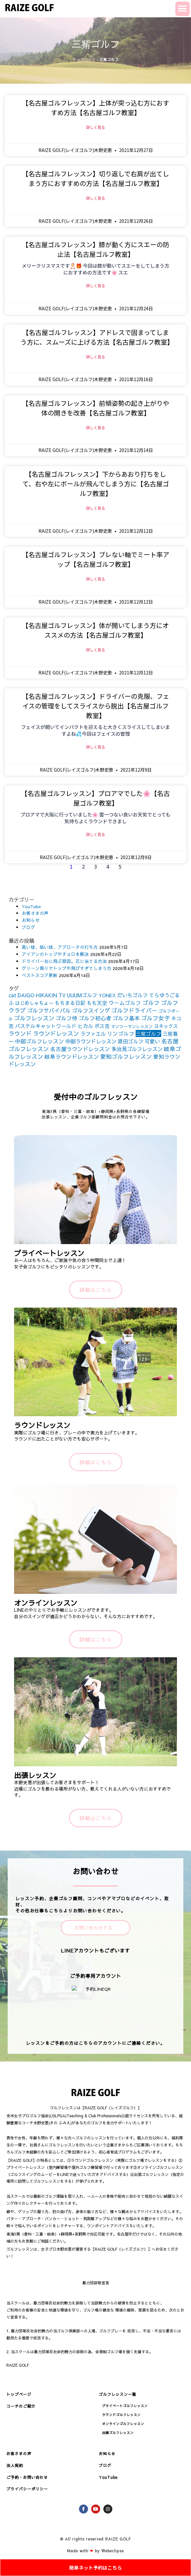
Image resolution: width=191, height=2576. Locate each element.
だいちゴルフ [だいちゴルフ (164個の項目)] (132, 995)
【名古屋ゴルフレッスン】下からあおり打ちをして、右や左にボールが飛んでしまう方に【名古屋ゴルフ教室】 (95, 483)
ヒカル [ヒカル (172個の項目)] (85, 1025)
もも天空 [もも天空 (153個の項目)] (97, 1002)
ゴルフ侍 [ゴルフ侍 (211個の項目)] (66, 1018)
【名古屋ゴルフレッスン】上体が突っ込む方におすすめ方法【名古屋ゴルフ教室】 (95, 107)
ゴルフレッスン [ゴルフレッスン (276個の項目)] (34, 1018)
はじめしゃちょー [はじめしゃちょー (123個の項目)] (34, 1002)
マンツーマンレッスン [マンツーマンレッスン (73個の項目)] (132, 1026)
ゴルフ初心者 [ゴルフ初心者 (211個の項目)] (95, 1018)
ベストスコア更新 (40, 975)
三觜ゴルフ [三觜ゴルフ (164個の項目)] (148, 1033)
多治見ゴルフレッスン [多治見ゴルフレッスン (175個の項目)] (137, 1048)
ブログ (28, 927)
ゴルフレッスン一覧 (117, 2394)
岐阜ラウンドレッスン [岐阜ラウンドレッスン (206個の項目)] (71, 1056)
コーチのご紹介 (21, 2406)
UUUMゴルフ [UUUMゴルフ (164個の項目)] (82, 995)
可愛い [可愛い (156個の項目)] (152, 1041)
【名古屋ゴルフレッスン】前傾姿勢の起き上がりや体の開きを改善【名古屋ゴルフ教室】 (95, 407)
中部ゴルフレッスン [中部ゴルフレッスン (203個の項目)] (39, 1041)
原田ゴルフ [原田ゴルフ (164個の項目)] (130, 1041)
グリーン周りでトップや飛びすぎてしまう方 (66, 968)
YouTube (31, 906)
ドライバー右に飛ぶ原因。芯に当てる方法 (64, 961)
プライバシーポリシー (27, 2488)
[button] (182, 9)
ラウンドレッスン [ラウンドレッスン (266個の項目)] (56, 1033)
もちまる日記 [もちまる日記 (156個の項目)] (70, 1002)
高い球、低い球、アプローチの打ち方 (60, 947)
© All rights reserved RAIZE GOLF (95, 2538)
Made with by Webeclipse (95, 2550)
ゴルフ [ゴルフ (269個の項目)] (151, 1003)
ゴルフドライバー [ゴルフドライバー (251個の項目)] (134, 1010)
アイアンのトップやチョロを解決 (55, 954)
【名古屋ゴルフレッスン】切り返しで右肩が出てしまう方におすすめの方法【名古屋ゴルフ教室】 (95, 178)
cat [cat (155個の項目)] (12, 995)
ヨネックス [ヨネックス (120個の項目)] (166, 1026)
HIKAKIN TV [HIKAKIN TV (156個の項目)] (51, 995)
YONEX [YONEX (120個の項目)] (107, 995)
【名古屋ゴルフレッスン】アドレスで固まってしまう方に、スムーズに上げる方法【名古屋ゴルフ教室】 (96, 337)
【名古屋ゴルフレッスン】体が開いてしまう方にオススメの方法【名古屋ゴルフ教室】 (95, 630)
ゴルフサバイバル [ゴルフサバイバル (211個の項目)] (49, 1010)
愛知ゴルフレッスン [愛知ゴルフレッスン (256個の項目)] (126, 1056)
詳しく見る (95, 127)
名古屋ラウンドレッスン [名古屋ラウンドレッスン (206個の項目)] (80, 1049)
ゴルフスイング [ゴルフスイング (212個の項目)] (91, 1010)
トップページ (84, 59)
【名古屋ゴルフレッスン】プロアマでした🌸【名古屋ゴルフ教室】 (95, 798)
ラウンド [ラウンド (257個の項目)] (20, 1033)
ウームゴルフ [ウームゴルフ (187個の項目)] (124, 1003)
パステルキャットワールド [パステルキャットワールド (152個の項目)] (45, 1025)
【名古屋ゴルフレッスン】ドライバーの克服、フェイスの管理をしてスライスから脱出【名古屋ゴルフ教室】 (95, 705)
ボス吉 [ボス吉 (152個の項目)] (102, 1025)
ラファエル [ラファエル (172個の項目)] (93, 1033)
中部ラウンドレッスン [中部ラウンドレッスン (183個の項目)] (90, 1041)
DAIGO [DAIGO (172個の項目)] (26, 995)
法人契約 (14, 2465)
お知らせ (31, 920)
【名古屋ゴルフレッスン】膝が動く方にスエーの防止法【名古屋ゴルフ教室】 (95, 249)
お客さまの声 (35, 913)
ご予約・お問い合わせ (27, 2477)
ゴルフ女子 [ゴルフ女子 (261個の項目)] (155, 1018)
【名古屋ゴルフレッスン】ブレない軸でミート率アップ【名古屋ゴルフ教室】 (95, 559)
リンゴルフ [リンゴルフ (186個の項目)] (120, 1033)
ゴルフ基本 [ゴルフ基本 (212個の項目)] (126, 1018)
